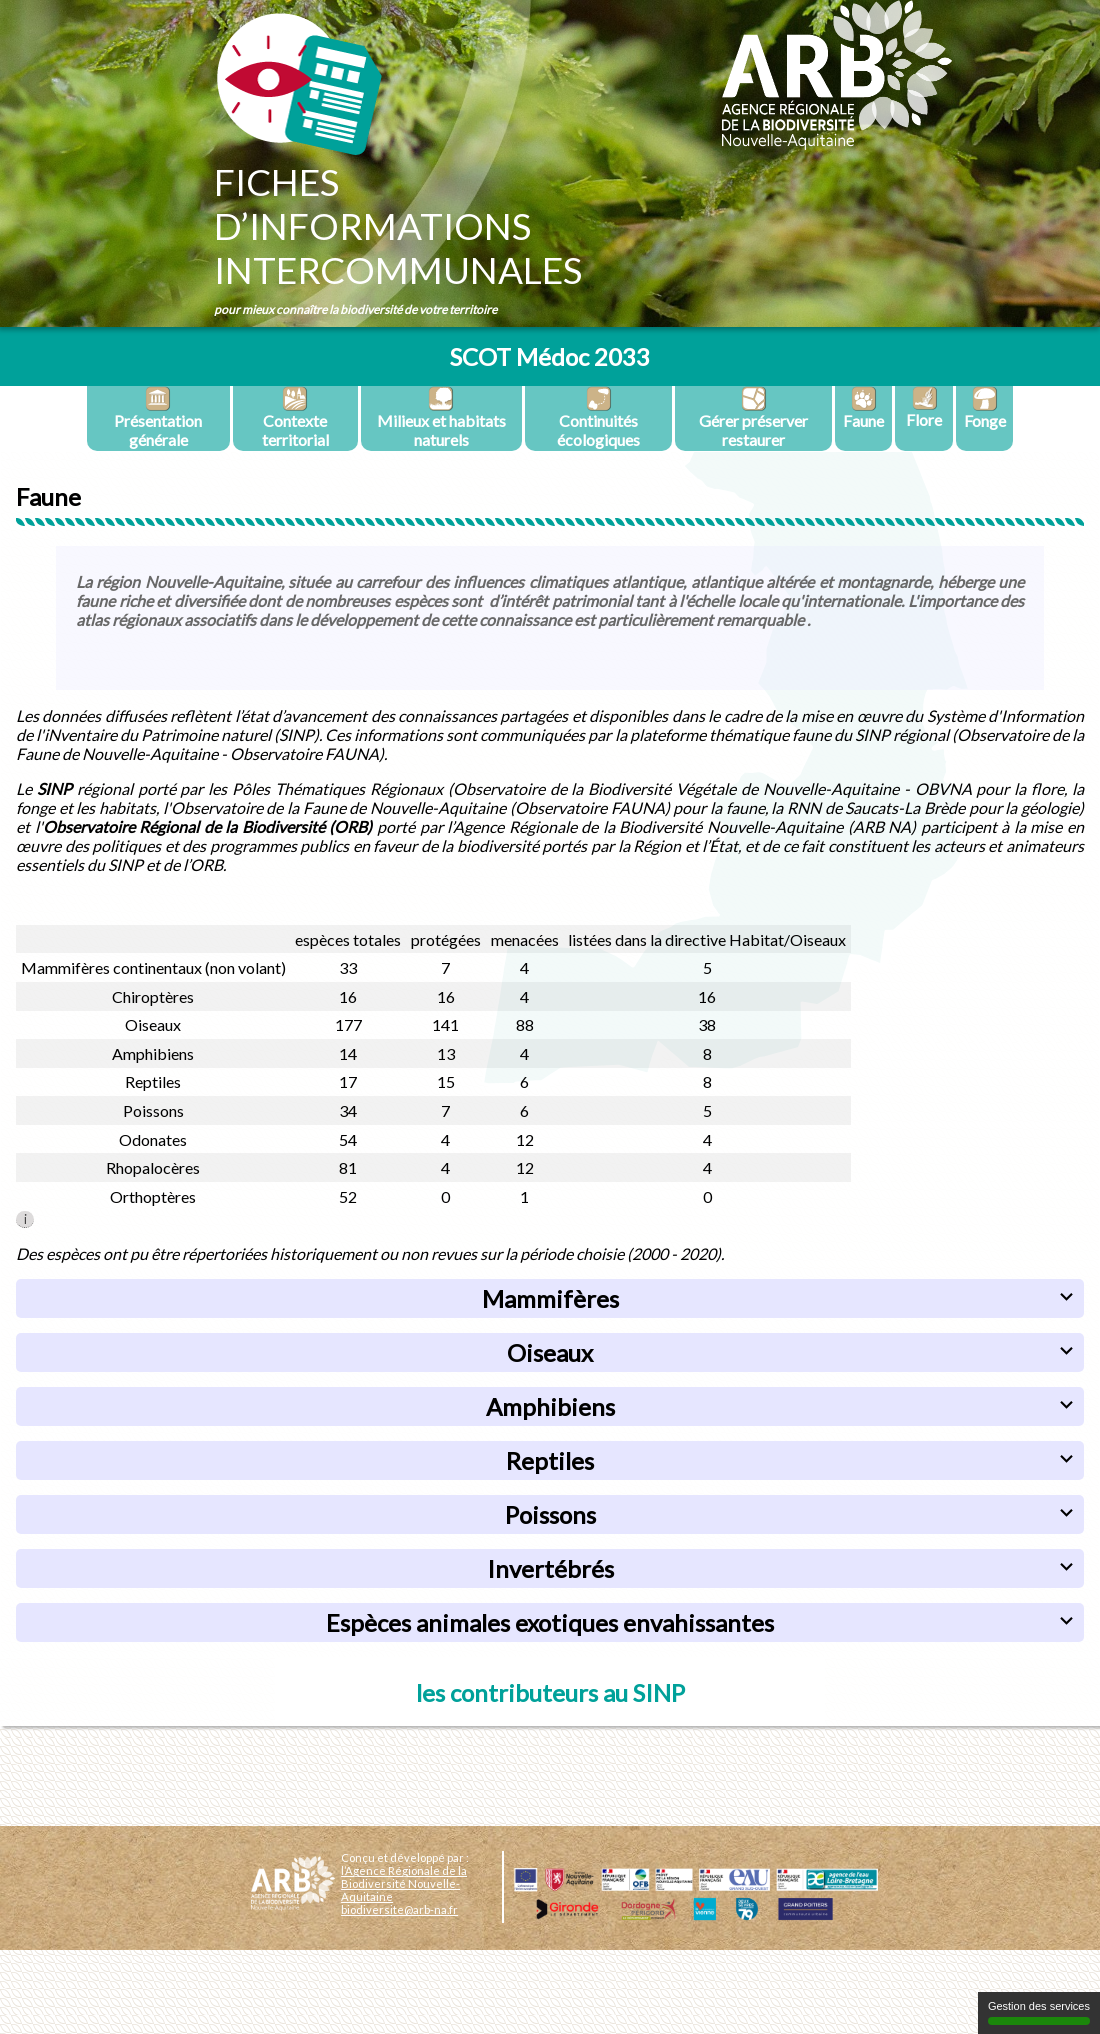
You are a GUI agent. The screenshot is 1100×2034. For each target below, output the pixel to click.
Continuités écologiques (598, 417)
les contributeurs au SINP (550, 1692)
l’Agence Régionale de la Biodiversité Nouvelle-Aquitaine (404, 1883)
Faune (863, 408)
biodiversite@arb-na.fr (399, 1909)
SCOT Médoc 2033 (550, 356)
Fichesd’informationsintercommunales (398, 226)
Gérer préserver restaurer (753, 417)
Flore (924, 407)
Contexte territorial (295, 417)
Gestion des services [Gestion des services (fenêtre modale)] (1039, 2012)
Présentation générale (158, 417)
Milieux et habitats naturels (441, 417)
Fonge (985, 408)
